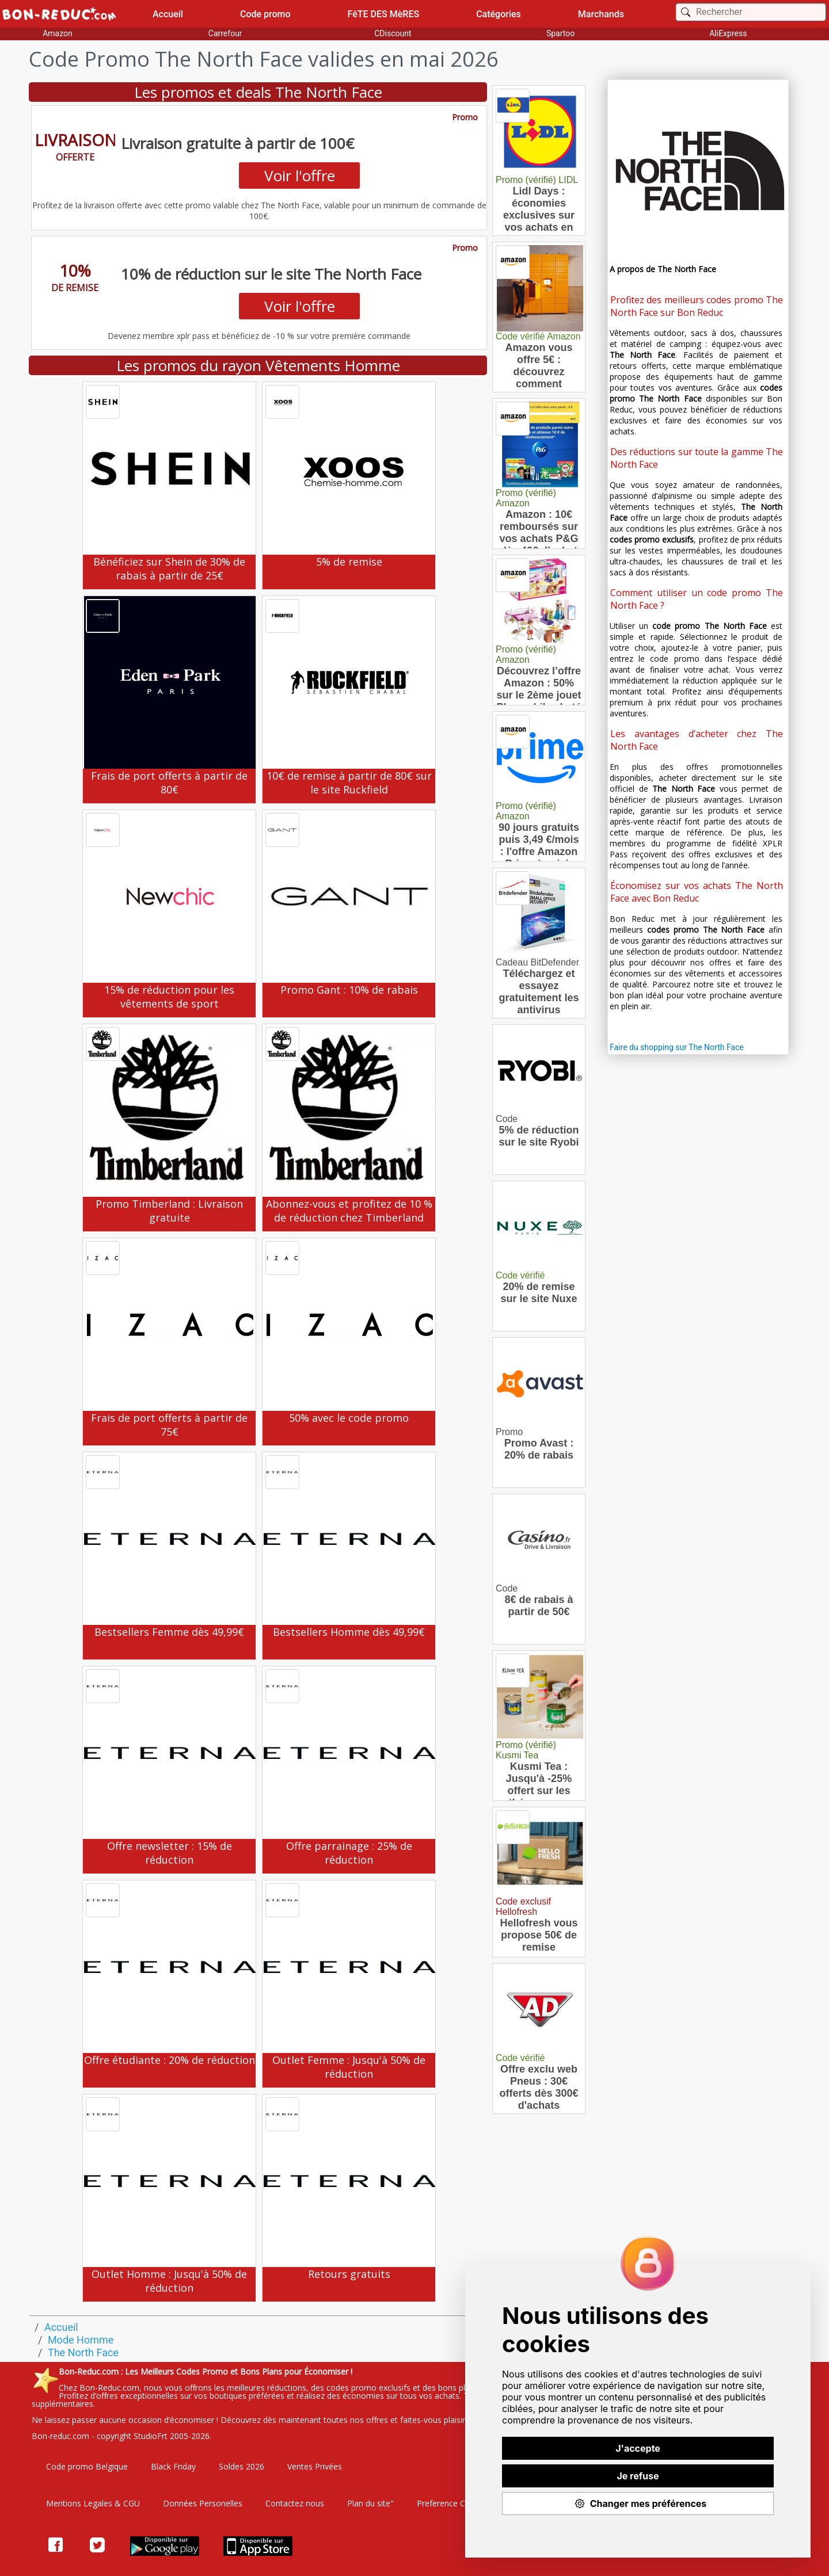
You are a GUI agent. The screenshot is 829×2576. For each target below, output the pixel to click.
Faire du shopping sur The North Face (677, 1047)
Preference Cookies (453, 2503)
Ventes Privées (314, 2466)
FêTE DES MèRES (384, 14)
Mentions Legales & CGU (93, 2503)
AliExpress (728, 33)
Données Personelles (202, 2503)
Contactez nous (294, 2503)
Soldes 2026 (241, 2466)
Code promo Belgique (87, 2466)
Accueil (168, 14)
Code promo (265, 14)
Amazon (58, 33)
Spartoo (560, 33)
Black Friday (173, 2466)
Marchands (601, 14)
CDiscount (392, 33)
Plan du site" (370, 2503)
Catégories (498, 14)
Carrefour (225, 33)
